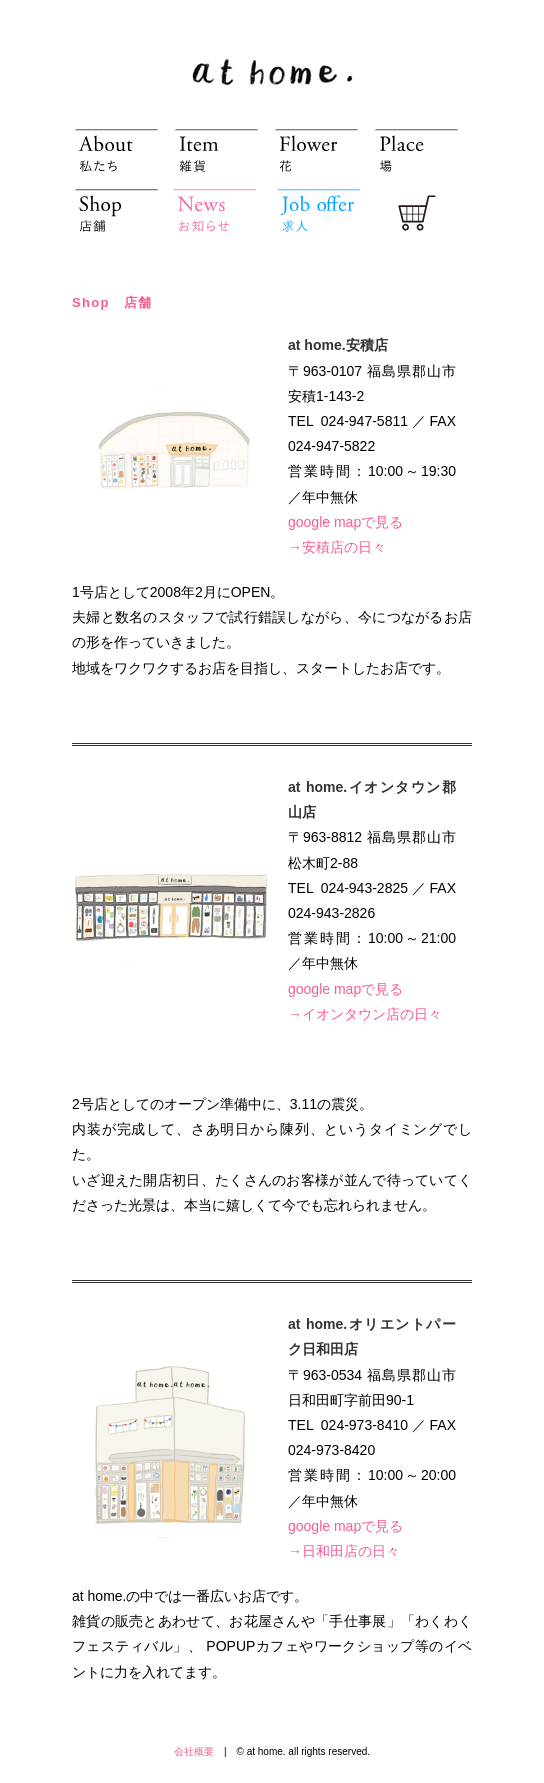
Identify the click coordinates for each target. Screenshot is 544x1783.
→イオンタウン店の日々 (365, 1014)
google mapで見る (345, 522)
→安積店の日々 (337, 547)
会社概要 (194, 1751)
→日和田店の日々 (344, 1551)
